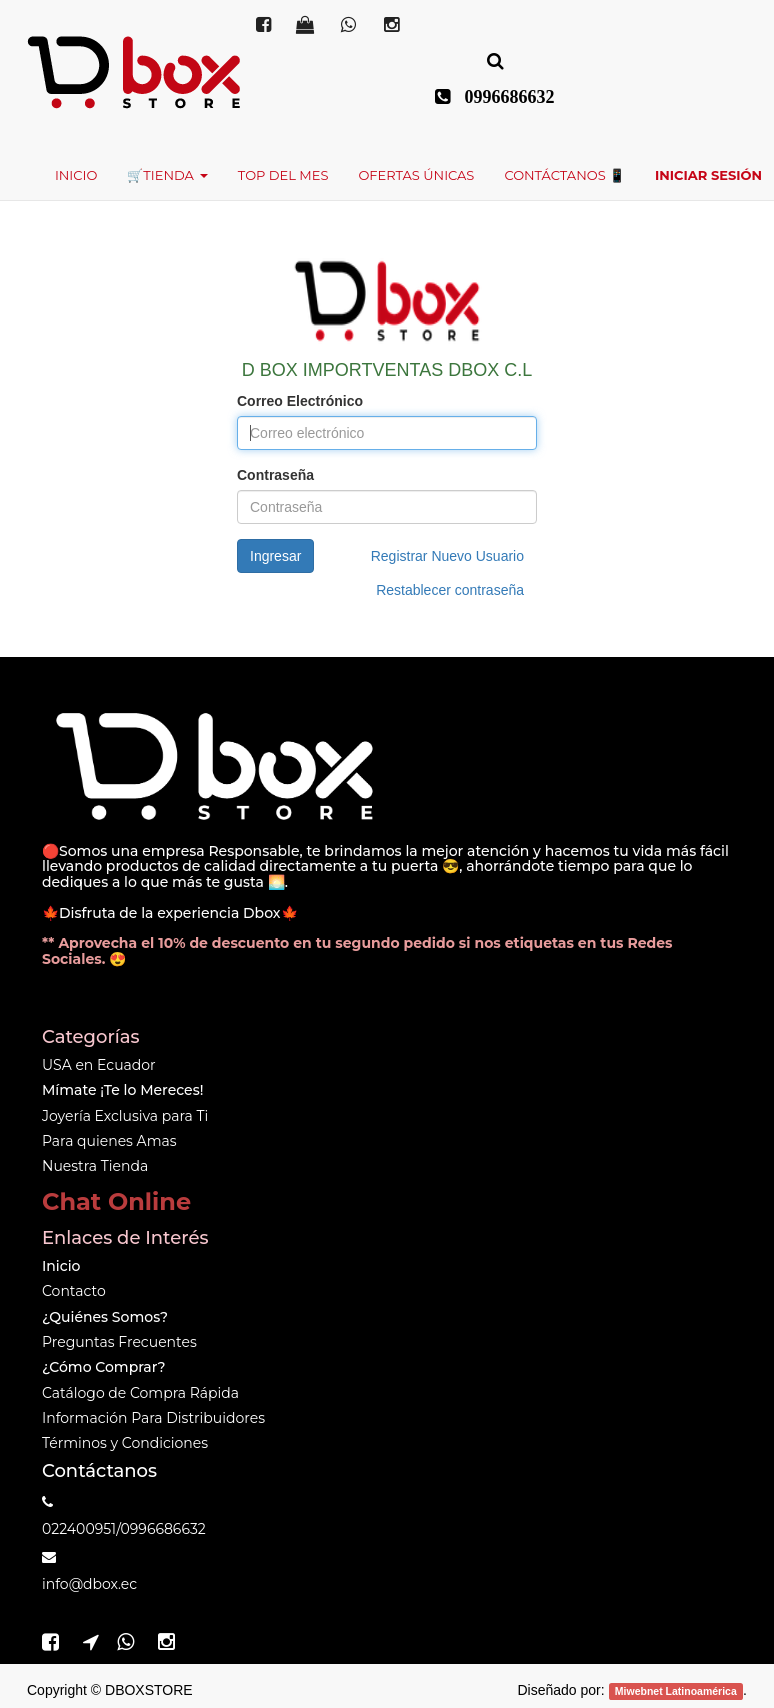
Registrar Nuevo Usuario (447, 556)
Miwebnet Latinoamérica (676, 1691)
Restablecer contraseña (450, 590)
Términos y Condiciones (125, 1443)
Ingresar (275, 556)
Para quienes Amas (109, 1141)
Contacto (74, 1291)
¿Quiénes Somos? (105, 1317)
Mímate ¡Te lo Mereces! (122, 1090)
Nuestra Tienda (95, 1166)
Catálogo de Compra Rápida (140, 1393)
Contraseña (275, 475)
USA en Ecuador (99, 1065)
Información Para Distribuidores (153, 1418)
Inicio (61, 1266)
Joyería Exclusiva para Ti (125, 1116)
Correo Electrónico (300, 401)
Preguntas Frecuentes (119, 1342)
